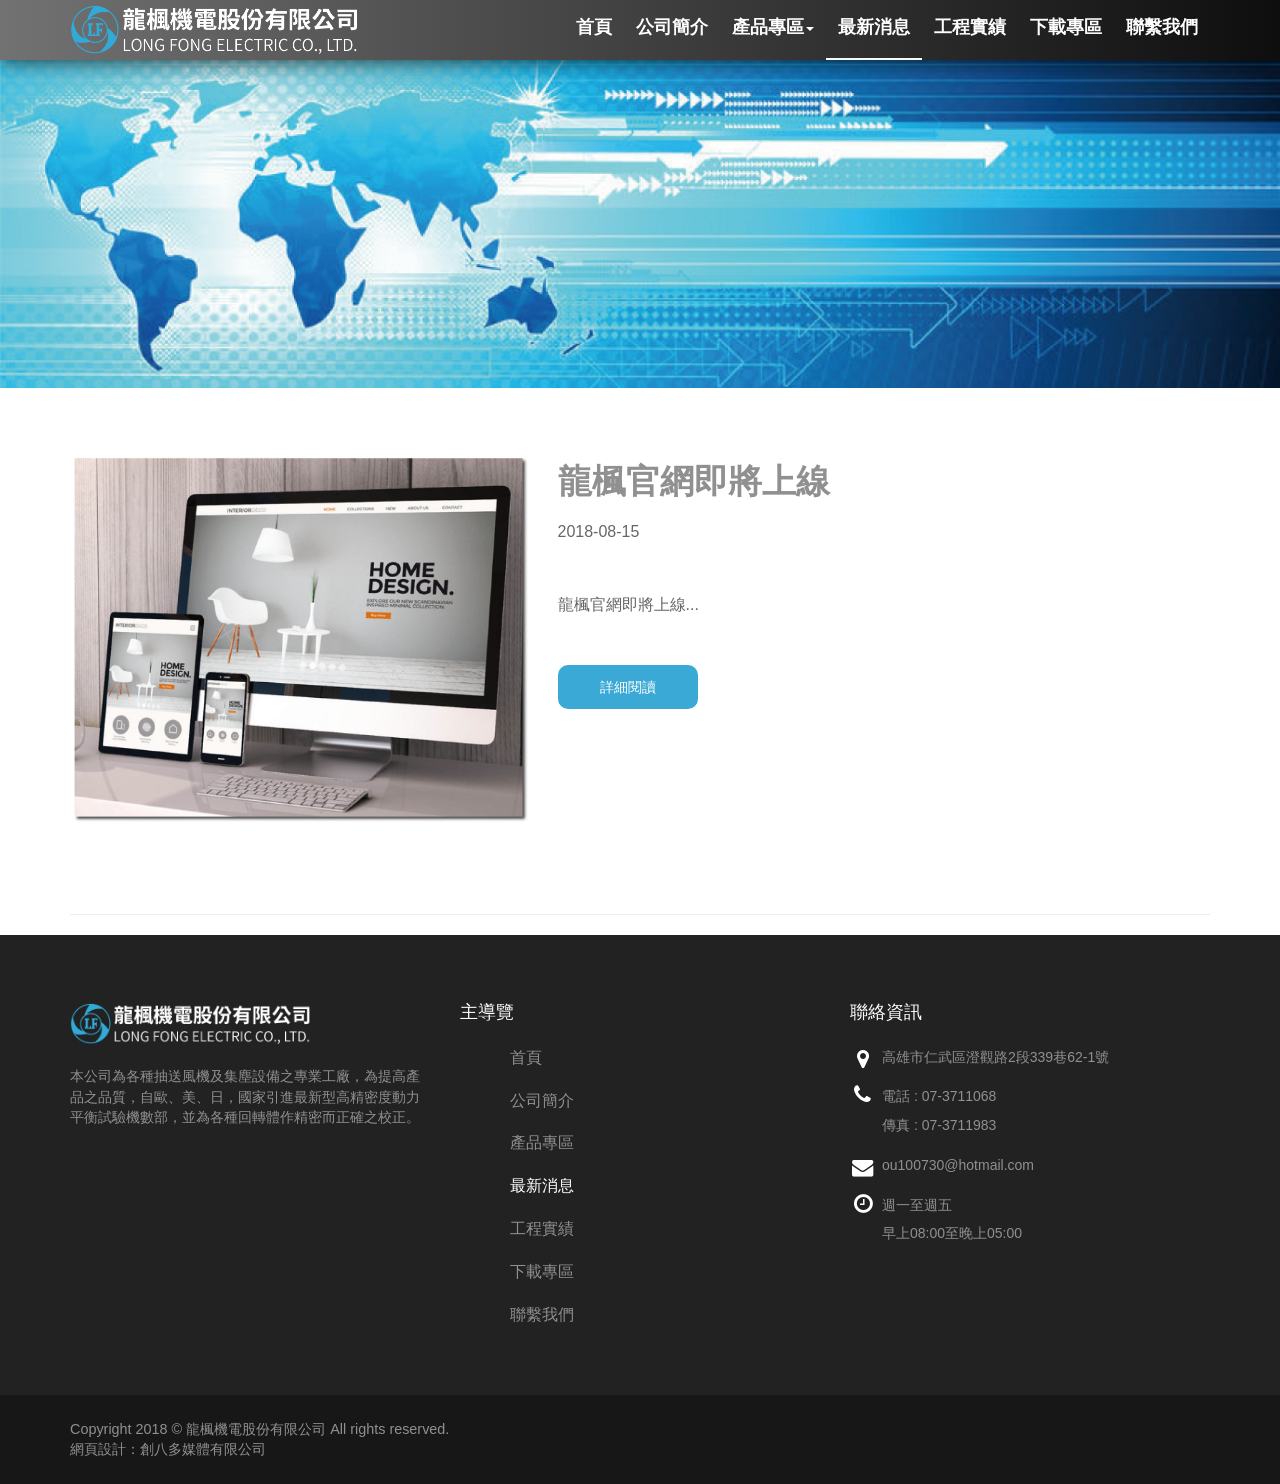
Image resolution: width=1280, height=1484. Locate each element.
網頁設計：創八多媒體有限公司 (168, 1449)
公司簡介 (542, 1100)
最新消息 (542, 1185)
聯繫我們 (542, 1314)
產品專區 (542, 1142)
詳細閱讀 (628, 687)
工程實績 (542, 1228)
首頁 (526, 1057)
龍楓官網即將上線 (694, 481)
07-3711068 (959, 1096)
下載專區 (542, 1271)
